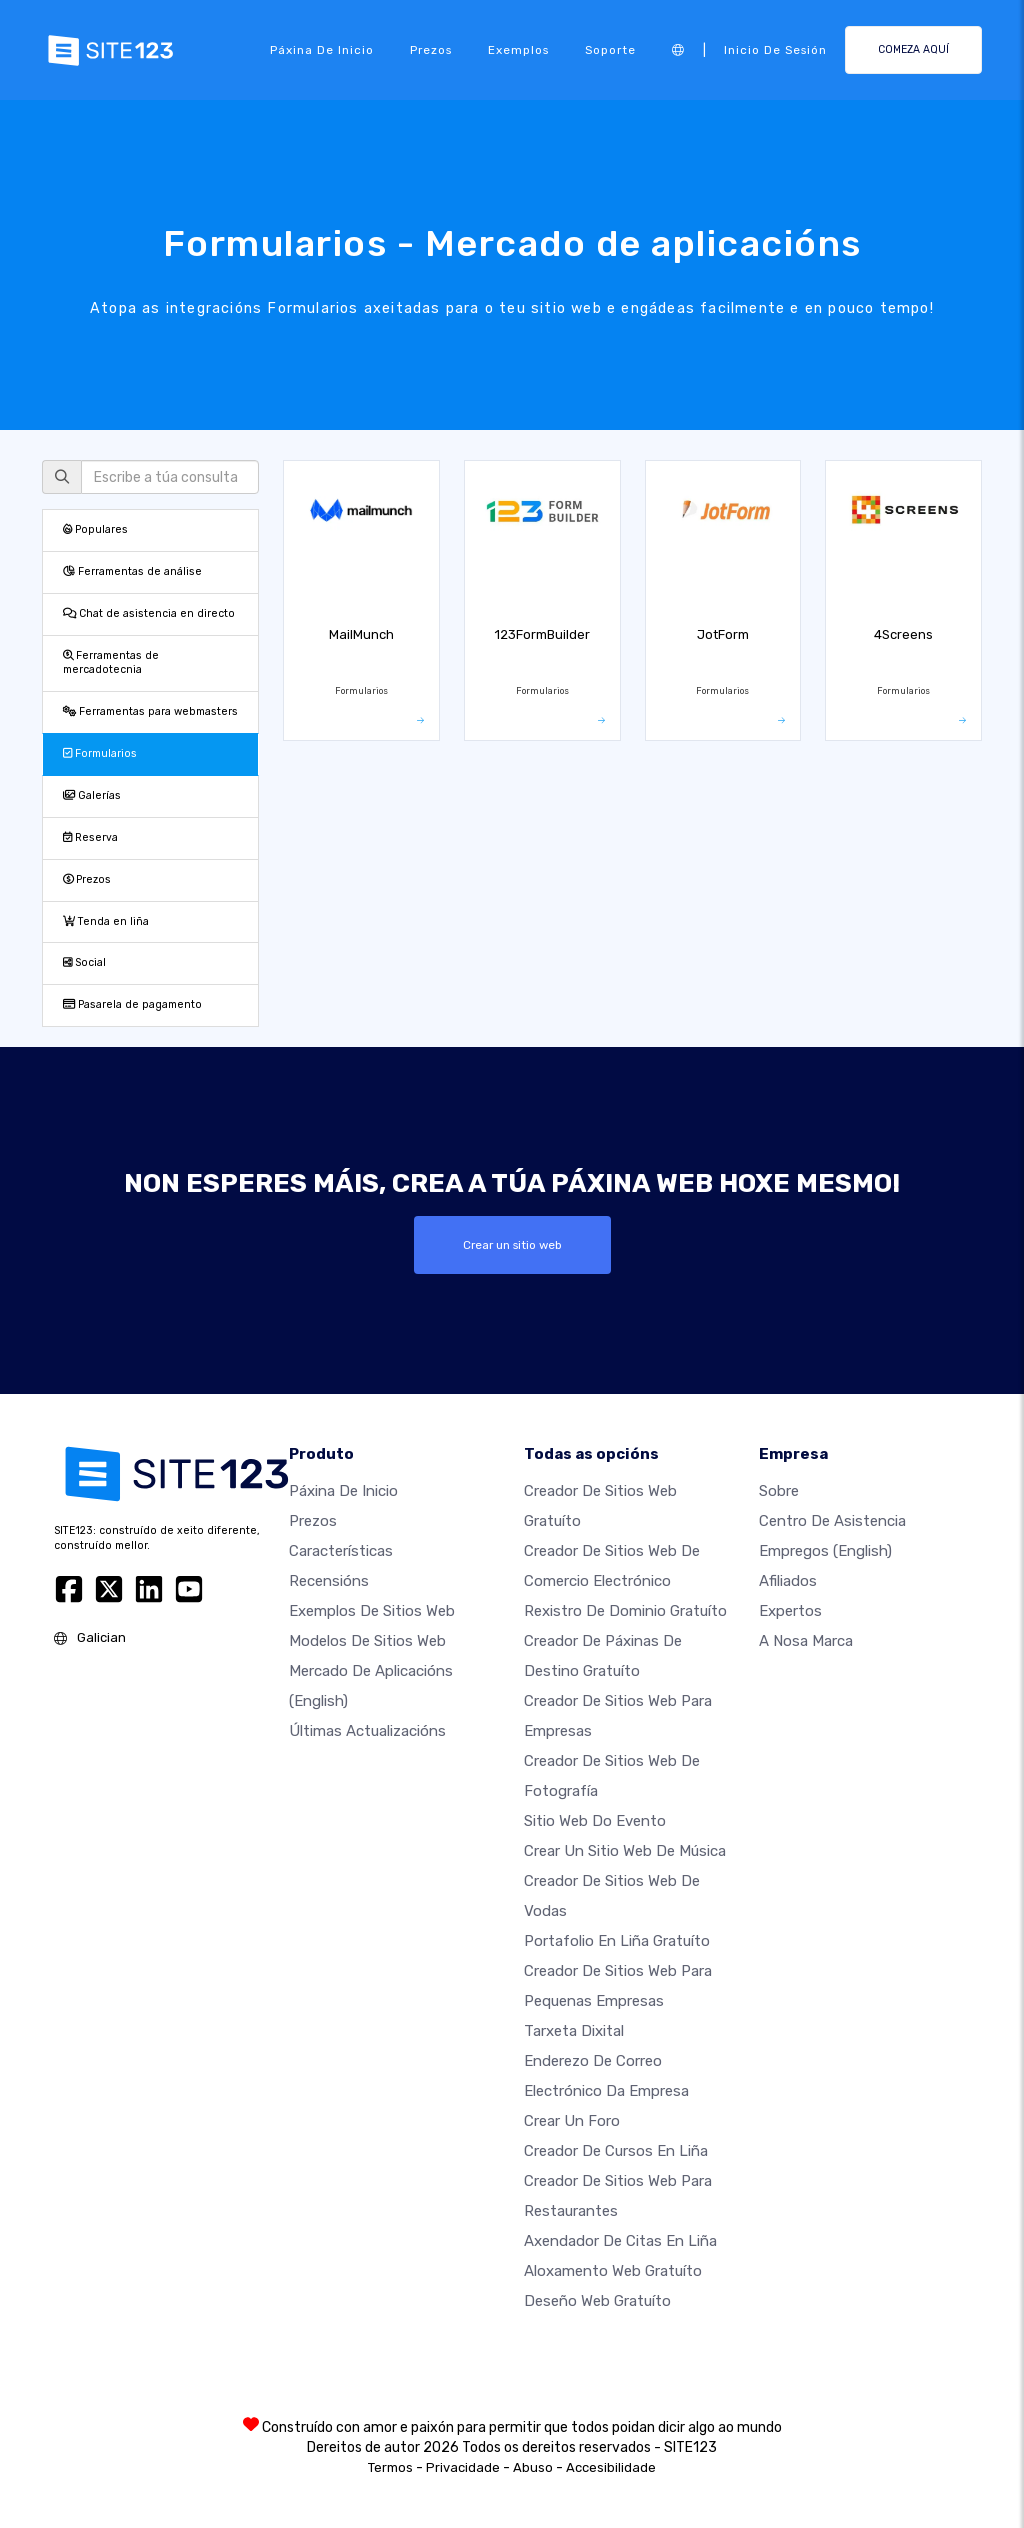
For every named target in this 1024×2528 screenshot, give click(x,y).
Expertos (790, 1611)
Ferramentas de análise (132, 571)
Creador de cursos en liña (616, 2151)
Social (84, 962)
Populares (95, 529)
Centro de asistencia (832, 1521)
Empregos (825, 1551)
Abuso (533, 2467)
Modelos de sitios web (367, 1641)
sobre (779, 1491)
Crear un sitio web (512, 1245)
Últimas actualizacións (367, 1731)
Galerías (92, 795)
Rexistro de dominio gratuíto (625, 1611)
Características (341, 1551)
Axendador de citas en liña (620, 2241)
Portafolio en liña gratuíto (617, 1941)
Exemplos (518, 50)
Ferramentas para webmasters (150, 711)
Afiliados (788, 1581)
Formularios (100, 753)
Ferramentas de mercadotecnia (111, 663)
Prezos (431, 50)
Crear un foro (572, 2121)
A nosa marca (806, 1641)
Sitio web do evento (595, 1821)
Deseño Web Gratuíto (597, 2301)
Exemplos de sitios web (372, 1611)
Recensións (329, 1581)
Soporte (610, 50)
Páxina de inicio (322, 50)
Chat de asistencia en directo (149, 613)
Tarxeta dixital (574, 2031)
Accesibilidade (611, 2467)
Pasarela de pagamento (132, 1004)
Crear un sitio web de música (625, 1851)
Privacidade (463, 2467)
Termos (390, 2467)
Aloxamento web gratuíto (613, 2271)
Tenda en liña (106, 921)
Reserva (90, 837)
